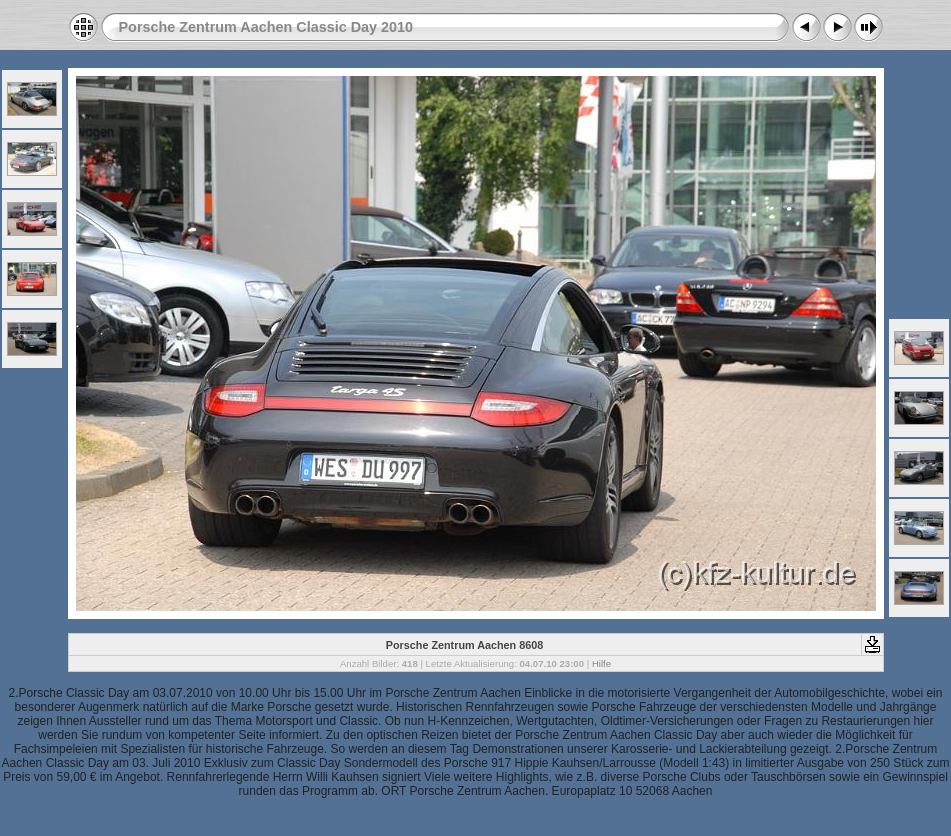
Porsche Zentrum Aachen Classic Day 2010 (266, 27)
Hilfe (601, 663)
